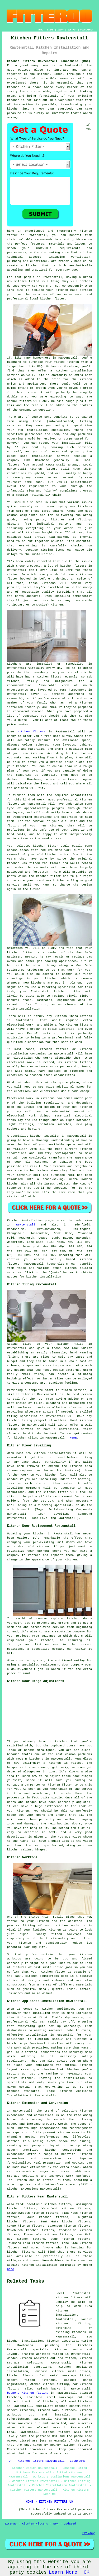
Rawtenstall (25, 1224)
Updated (70, 2523)
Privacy (88, 2533)
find (19, 2204)
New (56, 2523)
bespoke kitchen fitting (27, 2392)
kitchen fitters (31, 731)
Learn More (63, 2572)
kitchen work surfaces (57, 2410)
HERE (73, 1437)
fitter (27, 952)
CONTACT (72, 30)
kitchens (49, 583)
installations (80, 1016)
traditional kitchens (39, 2401)
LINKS (50, 30)
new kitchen (82, 1107)
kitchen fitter (48, 876)
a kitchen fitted (46, 676)
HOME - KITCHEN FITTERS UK (49, 2502)
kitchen (56, 825)
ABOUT (61, 30)
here (10, 2269)
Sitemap (10, 2523)
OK (86, 2572)
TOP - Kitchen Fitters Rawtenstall (36, 2461)
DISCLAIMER (86, 30)
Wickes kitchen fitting (49, 2384)
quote (80, 762)
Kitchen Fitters (35, 2523)
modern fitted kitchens (31, 2380)
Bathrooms (77, 2461)
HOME (40, 30)
